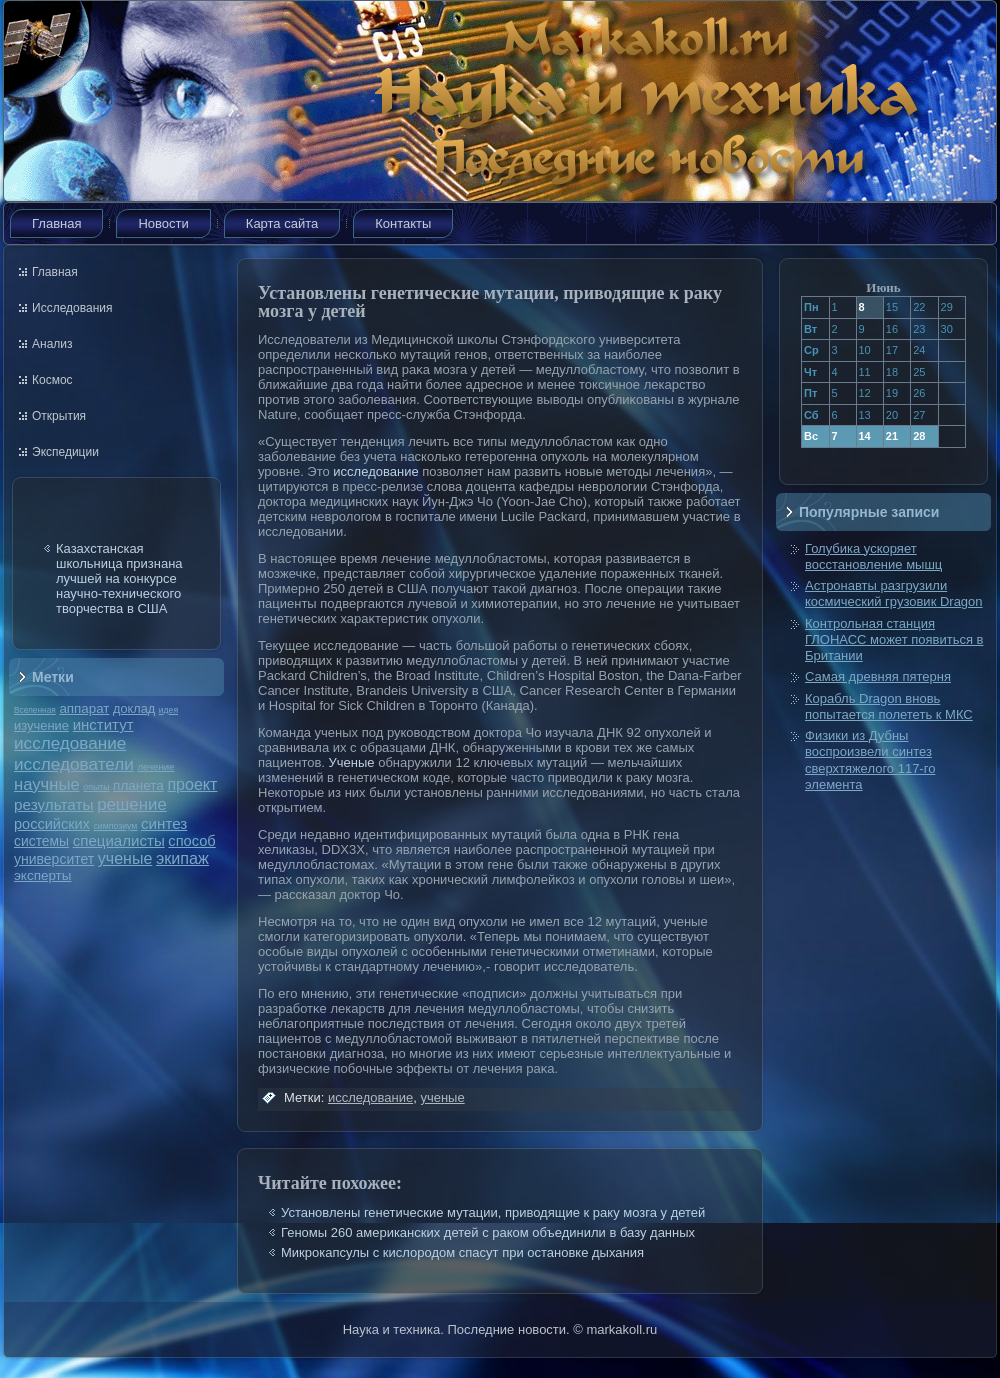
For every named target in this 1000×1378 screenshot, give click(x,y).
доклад (134, 708)
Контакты (403, 223)
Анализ (52, 344)
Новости (163, 223)
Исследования (72, 308)
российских (52, 824)
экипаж (182, 858)
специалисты (119, 840)
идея (168, 710)
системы (41, 841)
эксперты (42, 875)
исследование (70, 743)
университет (54, 859)
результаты (54, 804)
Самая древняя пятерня (878, 676)
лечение (156, 766)
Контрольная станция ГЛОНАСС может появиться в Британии (894, 640)
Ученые (352, 762)
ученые (125, 858)
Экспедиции (65, 452)
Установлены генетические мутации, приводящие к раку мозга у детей (493, 1212)
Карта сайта (282, 223)
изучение (41, 725)
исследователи (74, 764)
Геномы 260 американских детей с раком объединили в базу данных (488, 1232)
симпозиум (115, 826)
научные (47, 784)
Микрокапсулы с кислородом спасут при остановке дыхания (462, 1252)
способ (191, 841)
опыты (96, 787)
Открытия (59, 416)
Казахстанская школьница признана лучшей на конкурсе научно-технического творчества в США (119, 578)
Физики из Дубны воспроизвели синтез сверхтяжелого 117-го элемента (870, 760)
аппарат (84, 708)
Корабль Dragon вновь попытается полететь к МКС (889, 706)
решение (132, 804)
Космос (52, 380)
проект (192, 784)
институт (103, 724)
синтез (164, 823)
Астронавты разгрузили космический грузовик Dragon (894, 593)
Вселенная (35, 710)
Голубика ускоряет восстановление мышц (873, 556)
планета (138, 785)
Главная (56, 223)
